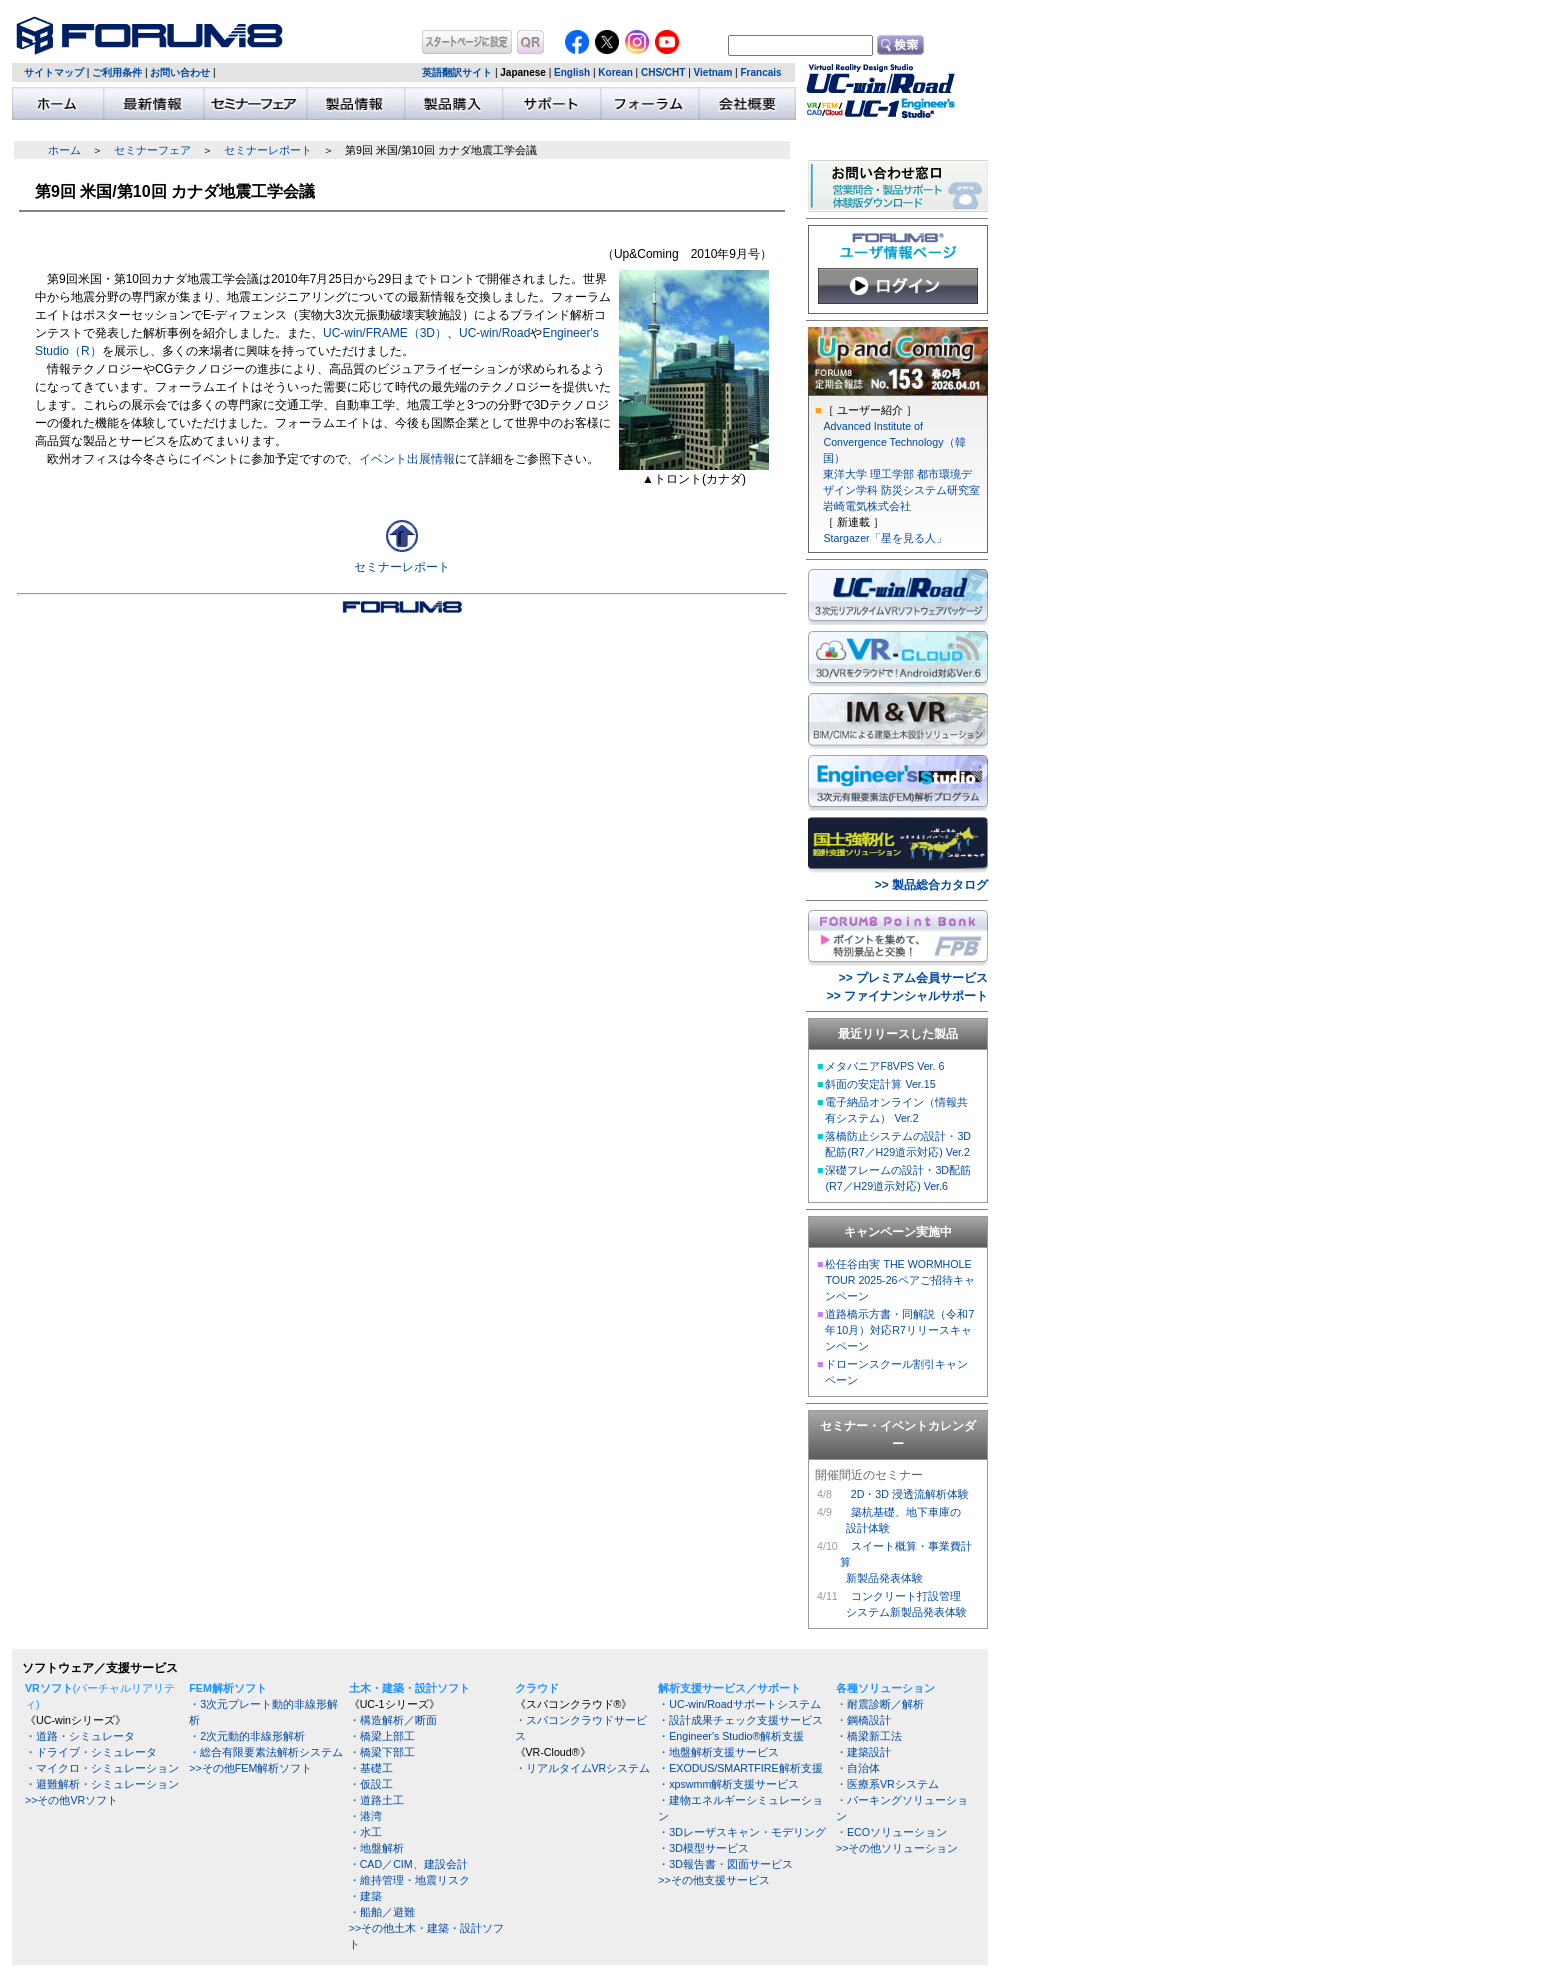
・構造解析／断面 (393, 1720)
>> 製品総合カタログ (931, 885)
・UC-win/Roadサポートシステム (739, 1704)
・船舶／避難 (382, 1912)
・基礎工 (371, 1768)
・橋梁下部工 (382, 1752)
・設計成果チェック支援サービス (740, 1720)
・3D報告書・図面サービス (725, 1864)
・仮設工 (371, 1784)
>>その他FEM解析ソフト (250, 1768)
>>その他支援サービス (713, 1880)
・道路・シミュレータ (80, 1736)
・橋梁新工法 (869, 1736)
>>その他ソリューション (897, 1848)
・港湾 (365, 1816)
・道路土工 (376, 1800)
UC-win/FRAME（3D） (385, 333)
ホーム (64, 150)
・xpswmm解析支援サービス (728, 1784)
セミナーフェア (152, 150)
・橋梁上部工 (382, 1736)
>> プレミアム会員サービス (913, 978)
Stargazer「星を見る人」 (884, 538)
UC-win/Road (494, 333)
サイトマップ (54, 72)
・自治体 (858, 1768)
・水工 (365, 1832)
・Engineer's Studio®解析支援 (731, 1736)
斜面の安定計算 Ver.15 (880, 1084)
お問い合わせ (180, 72)
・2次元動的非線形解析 (247, 1736)
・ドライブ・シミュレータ (91, 1752)
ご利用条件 (117, 72)
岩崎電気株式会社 (867, 506)
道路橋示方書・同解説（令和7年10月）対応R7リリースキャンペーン (899, 1330)
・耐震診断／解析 (880, 1704)
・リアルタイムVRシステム (583, 1768)
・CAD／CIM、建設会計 (408, 1864)
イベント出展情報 (407, 459)
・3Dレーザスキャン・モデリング (742, 1832)
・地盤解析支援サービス (718, 1752)
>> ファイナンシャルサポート (907, 996)
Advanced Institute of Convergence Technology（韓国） (894, 442)
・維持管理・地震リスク (409, 1880)
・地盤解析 (376, 1848)
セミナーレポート (268, 150)
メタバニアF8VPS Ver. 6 (884, 1066)
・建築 (365, 1896)
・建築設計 (863, 1752)
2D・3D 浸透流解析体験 (910, 1494)
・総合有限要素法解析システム (266, 1752)
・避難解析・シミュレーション (102, 1784)
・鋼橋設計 (863, 1720)
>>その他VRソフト (71, 1800)
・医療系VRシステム (887, 1784)
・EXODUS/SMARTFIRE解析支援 (740, 1768)
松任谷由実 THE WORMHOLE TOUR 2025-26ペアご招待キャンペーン (899, 1280)
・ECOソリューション (891, 1832)
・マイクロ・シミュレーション (102, 1768)
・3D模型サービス (703, 1848)
